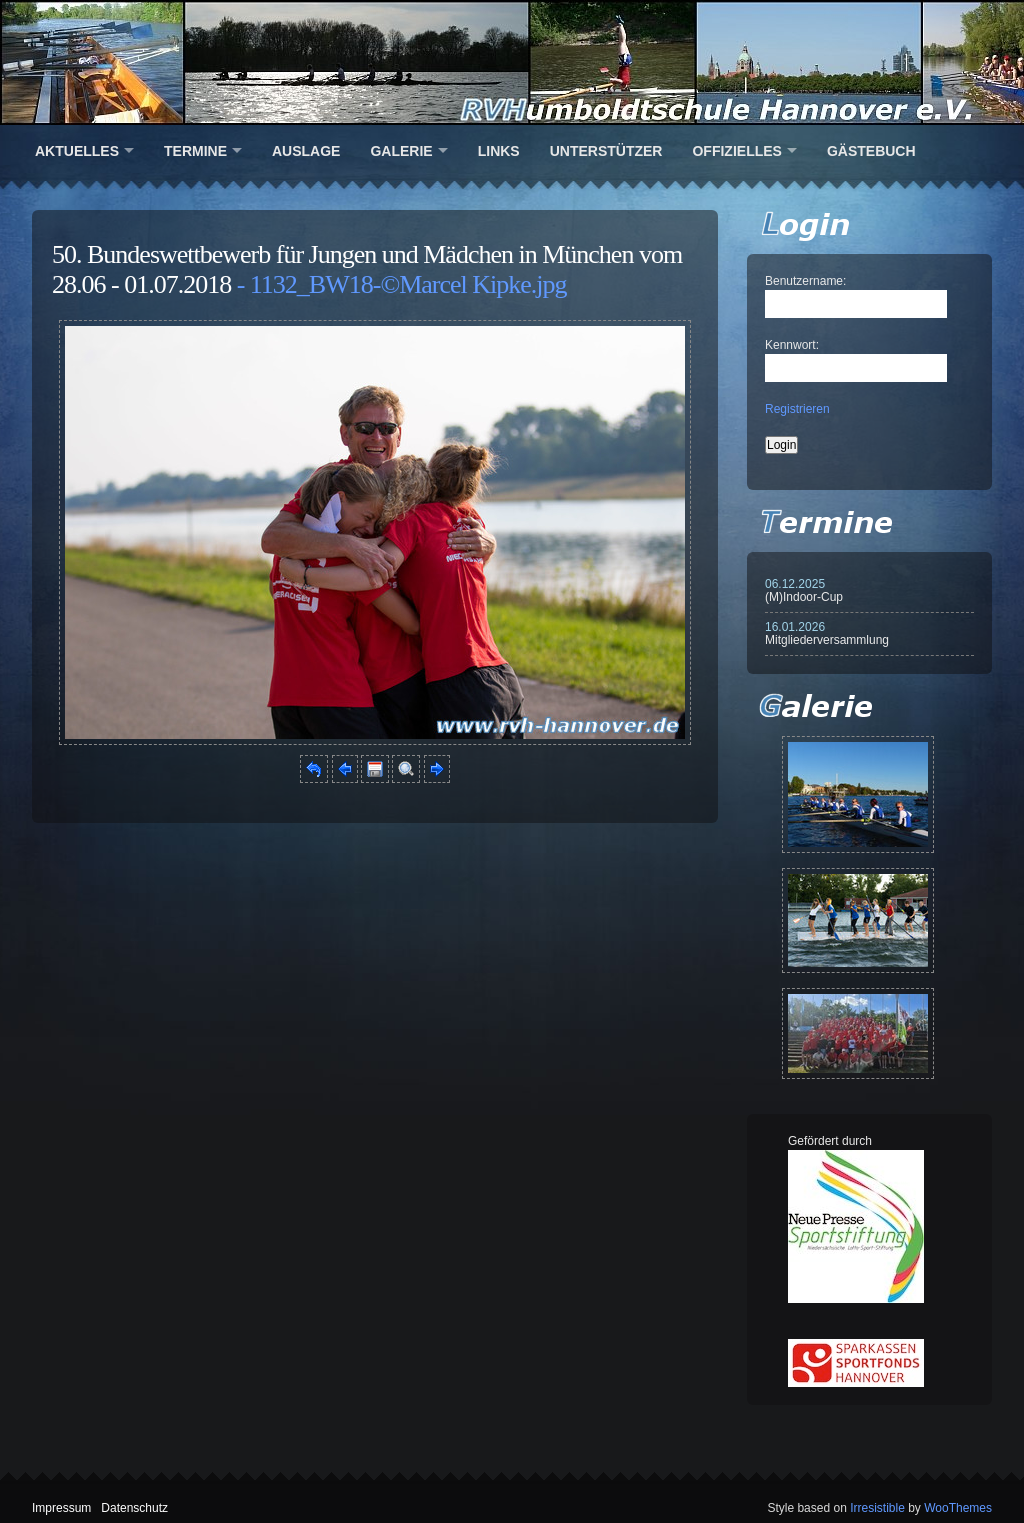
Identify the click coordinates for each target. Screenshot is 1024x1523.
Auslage (306, 151)
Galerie (401, 151)
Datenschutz (134, 1508)
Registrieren (797, 409)
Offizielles (736, 151)
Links (499, 151)
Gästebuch (871, 151)
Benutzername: (805, 281)
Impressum (61, 1508)
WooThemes (958, 1508)
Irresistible (877, 1508)
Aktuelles (77, 151)
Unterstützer (606, 151)
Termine (195, 151)
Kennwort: (792, 345)
